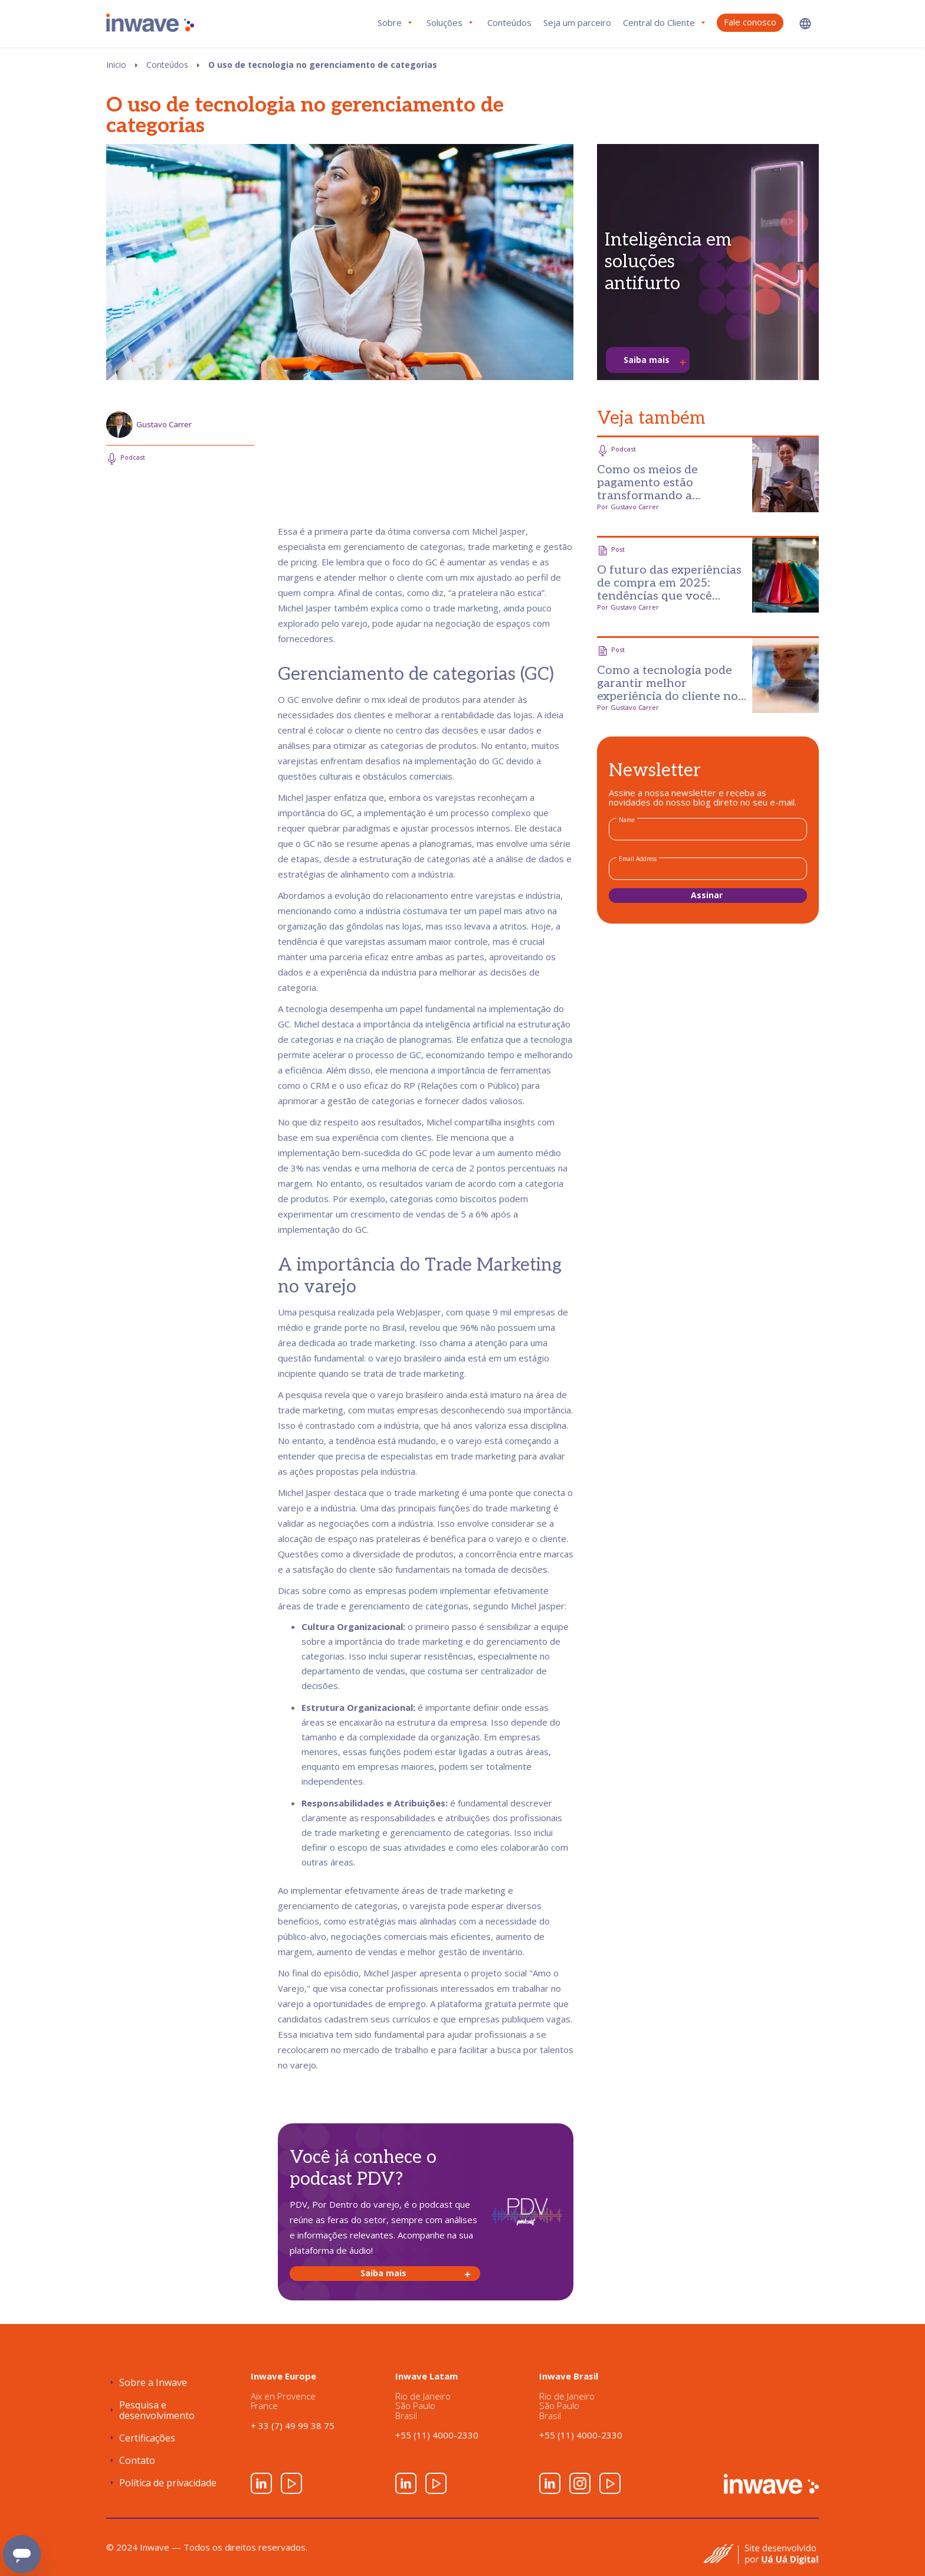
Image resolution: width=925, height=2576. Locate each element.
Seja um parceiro (577, 22)
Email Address (638, 859)
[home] (150, 23)
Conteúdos (509, 22)
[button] (805, 23)
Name (627, 820)
